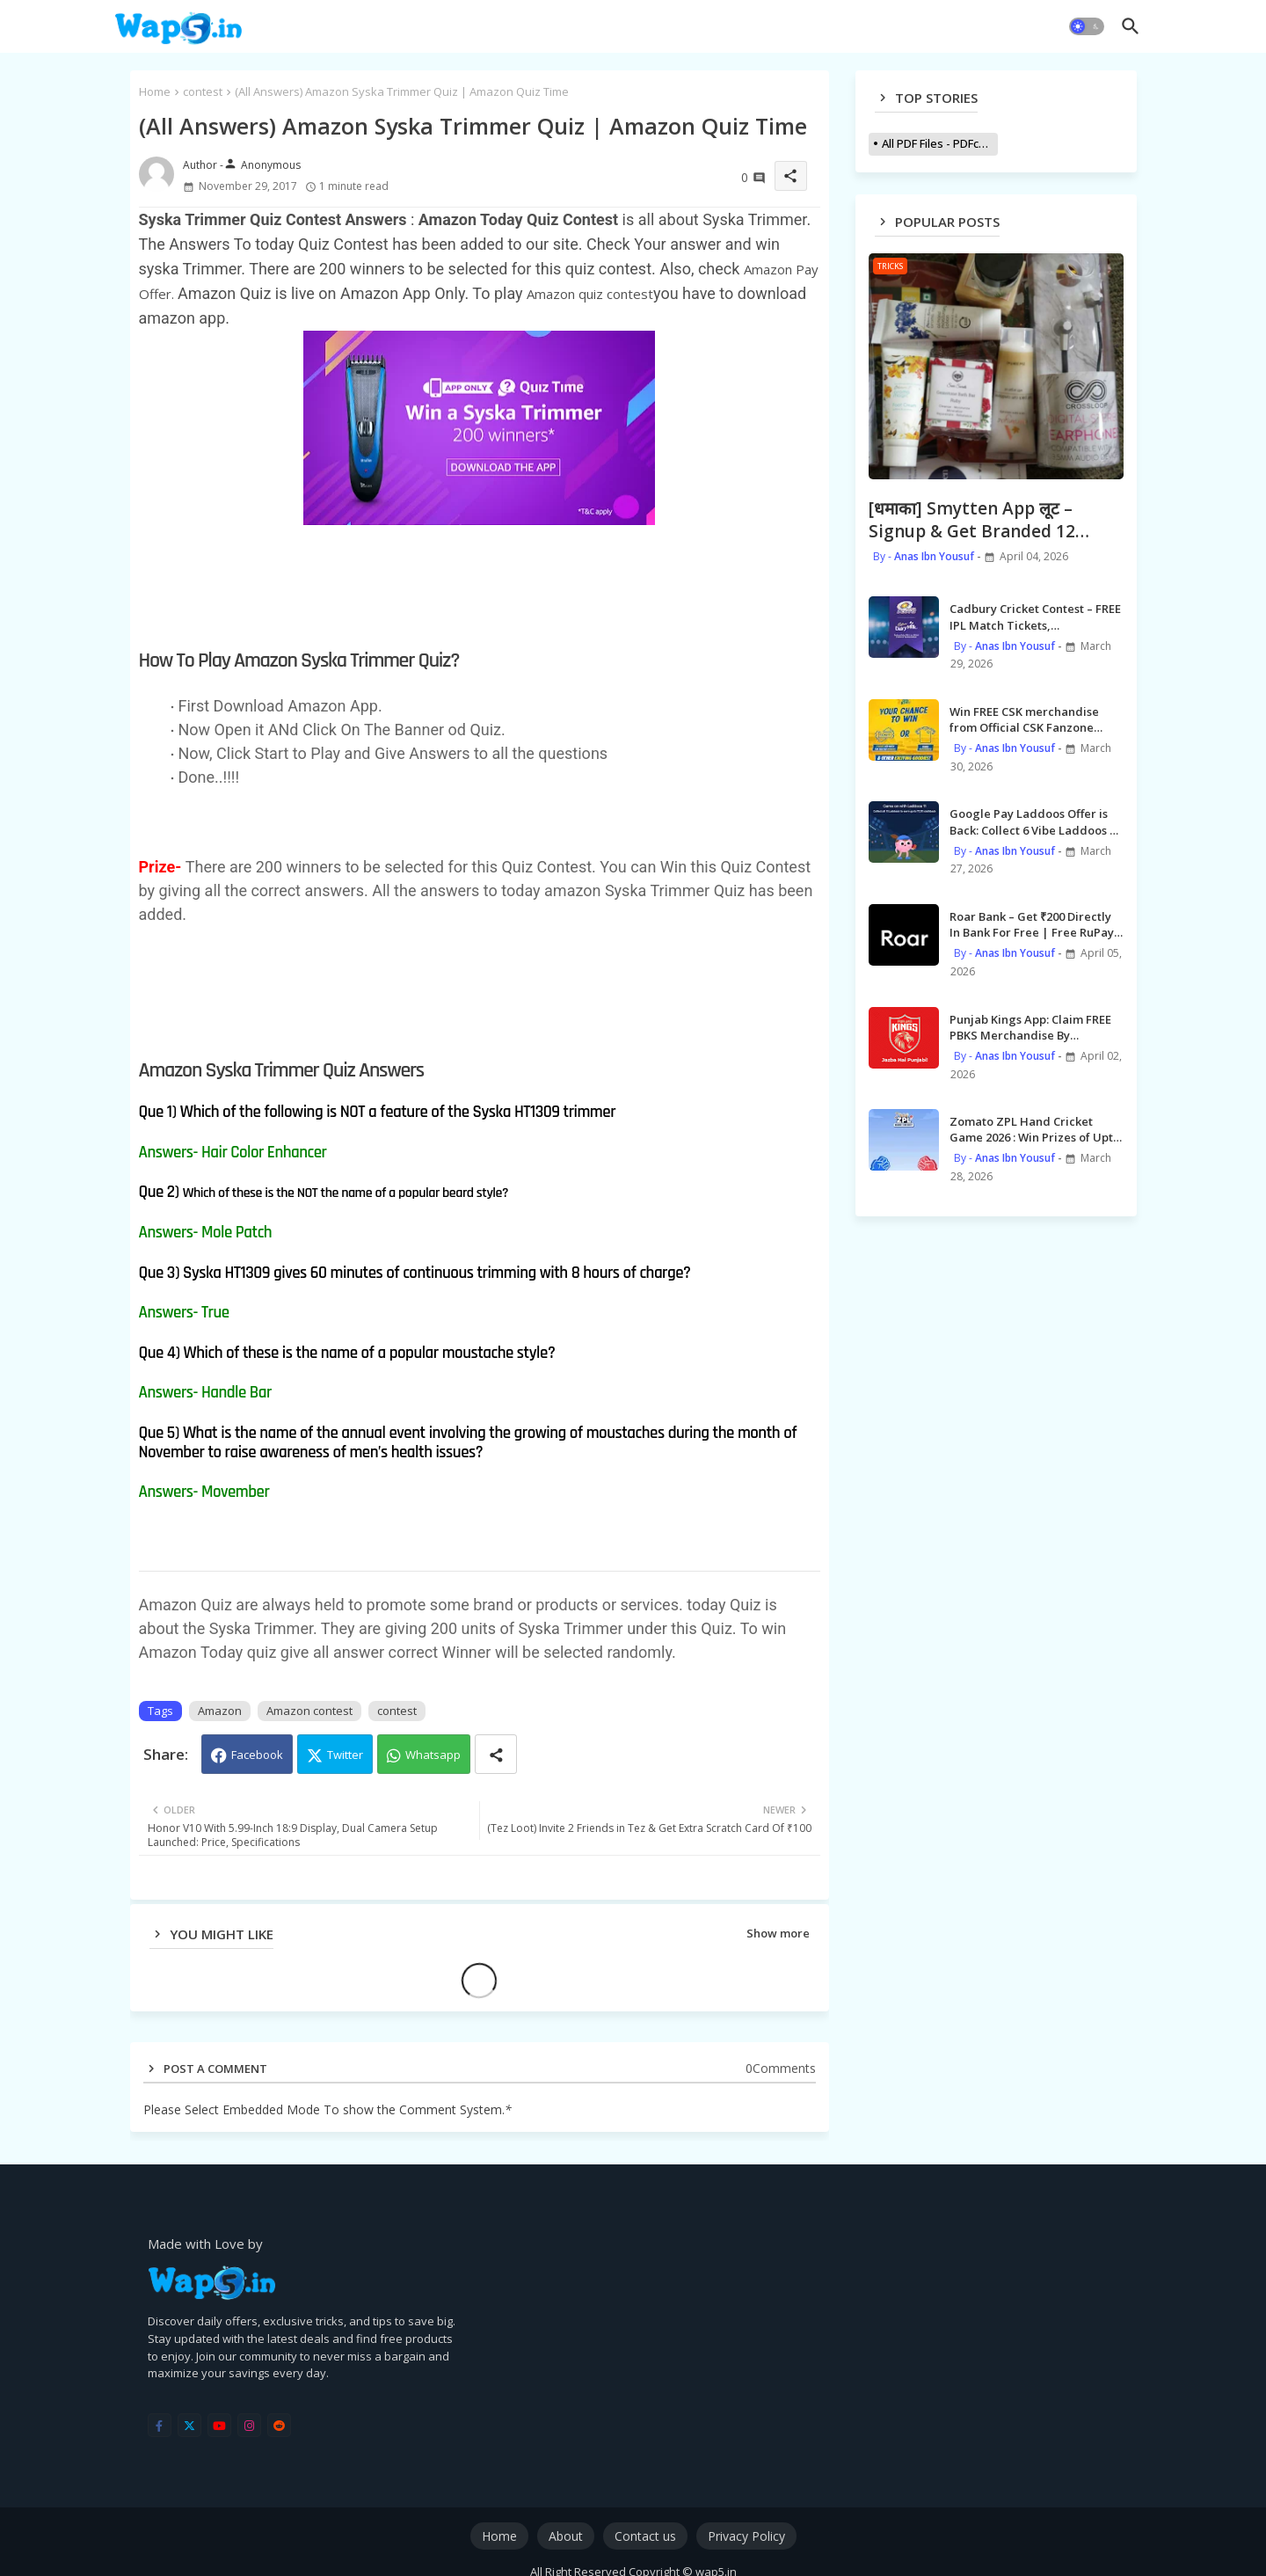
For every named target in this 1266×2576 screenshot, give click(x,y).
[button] (1086, 26)
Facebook (257, 1754)
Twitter (345, 1754)
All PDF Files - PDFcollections (940, 143)
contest (202, 91)
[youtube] (219, 2425)
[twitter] (189, 2425)
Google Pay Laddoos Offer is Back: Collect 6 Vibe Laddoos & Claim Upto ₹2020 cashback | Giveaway (1034, 821)
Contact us (645, 2536)
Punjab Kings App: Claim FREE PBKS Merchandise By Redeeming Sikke (1030, 1027)
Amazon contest (309, 1711)
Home (155, 91)
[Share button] (496, 1754)
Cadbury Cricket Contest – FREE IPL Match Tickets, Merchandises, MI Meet (1035, 616)
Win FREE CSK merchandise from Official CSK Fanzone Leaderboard (1024, 719)
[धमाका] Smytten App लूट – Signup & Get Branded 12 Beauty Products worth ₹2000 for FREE (991, 520)
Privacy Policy (746, 2536)
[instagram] (249, 2425)
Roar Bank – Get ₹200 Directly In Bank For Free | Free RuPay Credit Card (1032, 924)
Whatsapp (433, 1754)
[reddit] (279, 2425)
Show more (778, 1933)
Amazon (220, 1711)
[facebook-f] (159, 2425)
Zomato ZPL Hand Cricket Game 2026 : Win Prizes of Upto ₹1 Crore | (1035, 1129)
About (566, 2536)
